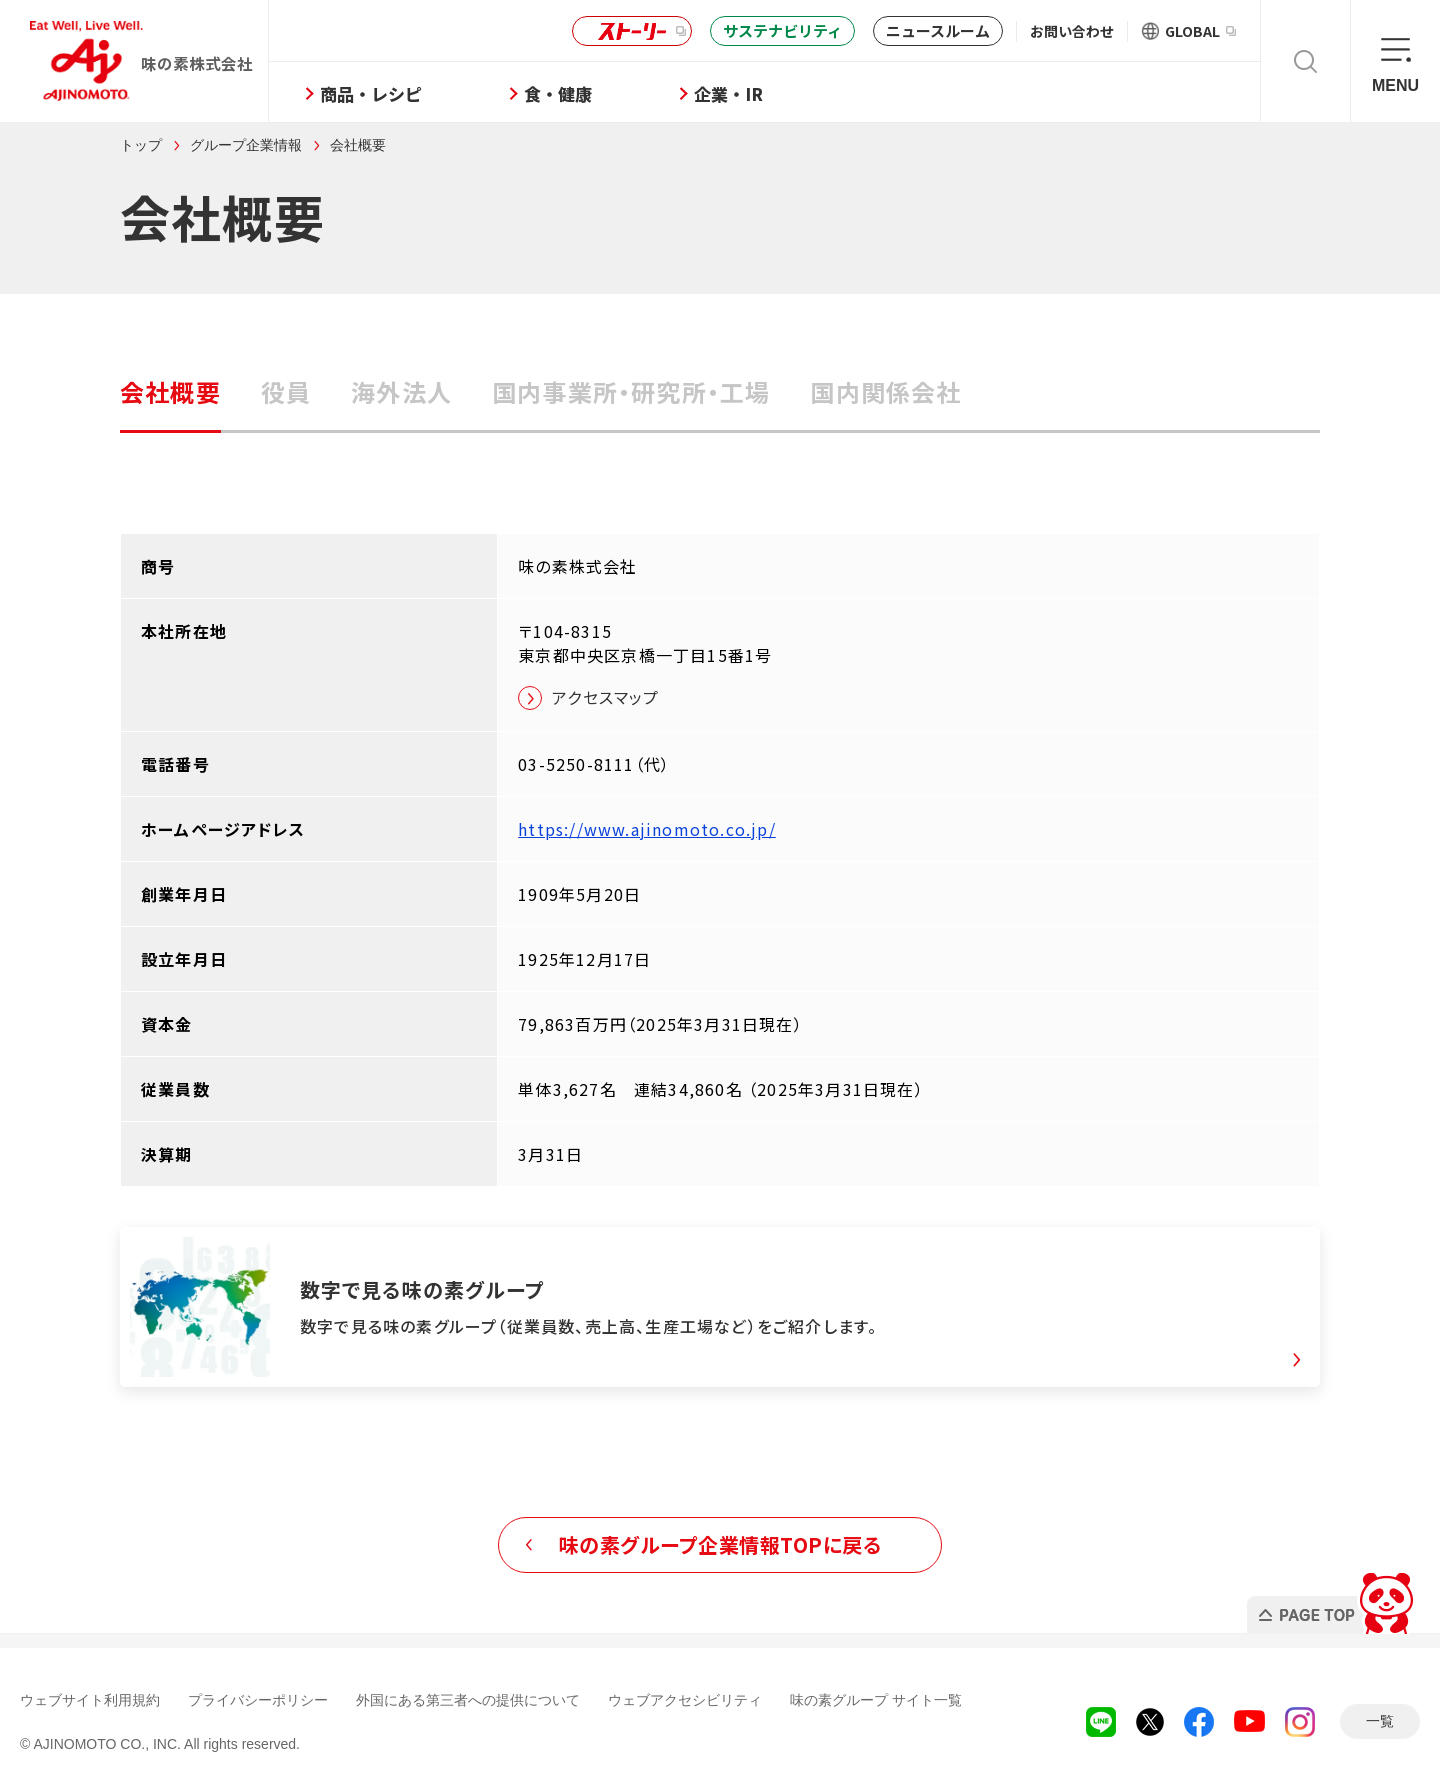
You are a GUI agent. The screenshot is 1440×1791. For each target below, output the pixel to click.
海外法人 (401, 391)
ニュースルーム (938, 30)
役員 (286, 391)
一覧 (1380, 1721)
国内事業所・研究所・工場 (631, 391)
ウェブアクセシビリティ (685, 1700)
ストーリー (629, 31)
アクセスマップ (605, 697)
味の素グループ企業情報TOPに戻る (720, 1544)
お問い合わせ (1072, 31)
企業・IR (728, 93)
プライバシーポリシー (258, 1700)
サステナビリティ (782, 30)
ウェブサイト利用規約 (90, 1700)
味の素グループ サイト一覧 (876, 1700)
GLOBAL (1200, 31)
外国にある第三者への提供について (468, 1700)
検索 (1305, 61)
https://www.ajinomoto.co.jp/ (647, 829)
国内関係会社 (885, 391)
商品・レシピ (371, 93)
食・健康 (558, 93)
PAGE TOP (1333, 1597)
